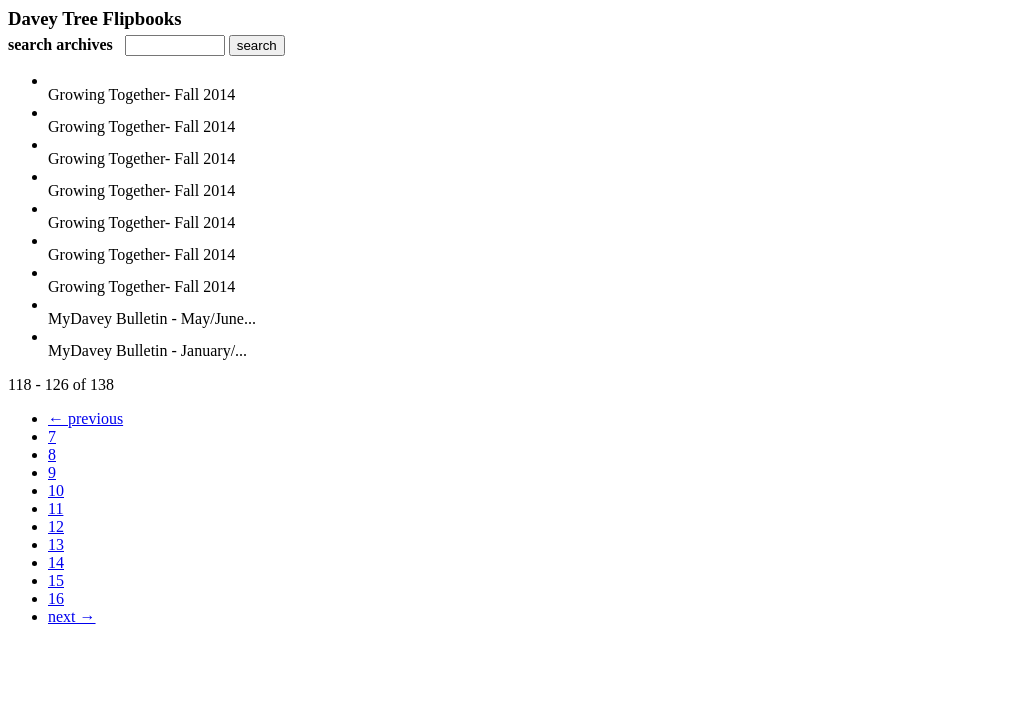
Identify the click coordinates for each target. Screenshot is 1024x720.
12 (56, 526)
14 (56, 562)
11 (55, 508)
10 (56, 490)
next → (72, 616)
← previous (85, 418)
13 (56, 544)
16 (56, 598)
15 (56, 580)
